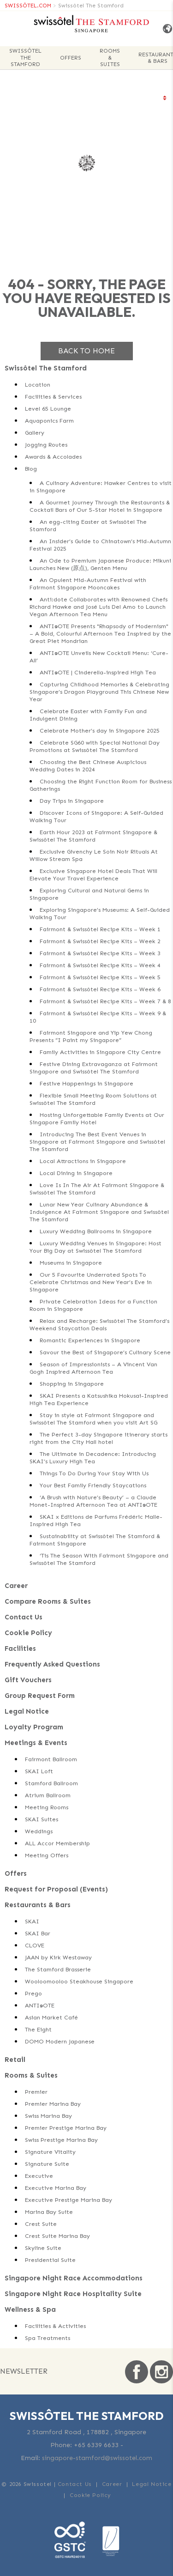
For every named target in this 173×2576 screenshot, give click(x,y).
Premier (36, 2091)
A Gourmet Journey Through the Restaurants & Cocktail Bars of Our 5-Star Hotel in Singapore (100, 506)
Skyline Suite (43, 2247)
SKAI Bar (37, 1933)
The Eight (38, 2029)
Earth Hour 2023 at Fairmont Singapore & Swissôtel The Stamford (93, 836)
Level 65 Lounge (48, 408)
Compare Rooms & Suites (48, 1601)
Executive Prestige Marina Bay (68, 2199)
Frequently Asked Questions (52, 1664)
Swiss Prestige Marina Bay (61, 2139)
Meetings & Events (36, 1743)
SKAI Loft (39, 1771)
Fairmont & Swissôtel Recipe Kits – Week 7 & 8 (105, 1001)
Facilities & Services (53, 396)
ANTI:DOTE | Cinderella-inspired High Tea (98, 672)
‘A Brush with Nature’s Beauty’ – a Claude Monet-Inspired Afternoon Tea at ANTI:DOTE (93, 1501)
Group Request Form (40, 1695)
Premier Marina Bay (53, 2103)
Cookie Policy (28, 1633)
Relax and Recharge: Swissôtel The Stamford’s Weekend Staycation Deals (99, 1324)
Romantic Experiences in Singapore (90, 1340)
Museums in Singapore (71, 1262)
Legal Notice (27, 1711)
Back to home (86, 350)
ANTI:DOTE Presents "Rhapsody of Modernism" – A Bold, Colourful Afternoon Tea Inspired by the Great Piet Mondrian (100, 633)
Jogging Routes (46, 444)
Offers (70, 58)
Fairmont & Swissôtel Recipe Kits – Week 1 (100, 929)
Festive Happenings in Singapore (86, 1083)
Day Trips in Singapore (72, 800)
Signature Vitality (50, 2151)
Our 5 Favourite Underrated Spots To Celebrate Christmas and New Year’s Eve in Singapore (91, 1282)
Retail (15, 2059)
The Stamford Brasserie (58, 1969)
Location (37, 384)
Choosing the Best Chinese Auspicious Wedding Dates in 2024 (88, 765)
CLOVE (34, 1945)
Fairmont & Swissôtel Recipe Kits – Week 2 (100, 941)
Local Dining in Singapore (76, 1173)
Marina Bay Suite (49, 2211)
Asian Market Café (51, 2017)
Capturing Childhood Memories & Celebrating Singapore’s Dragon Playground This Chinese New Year (99, 692)
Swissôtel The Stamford (91, 5)
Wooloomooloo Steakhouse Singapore (79, 1981)
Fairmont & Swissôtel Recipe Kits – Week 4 (100, 965)
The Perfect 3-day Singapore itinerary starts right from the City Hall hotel (98, 1438)
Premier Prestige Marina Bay (66, 2127)
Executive (39, 2175)
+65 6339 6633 (96, 2445)
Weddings (39, 1831)
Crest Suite (41, 2223)
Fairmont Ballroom (51, 1759)
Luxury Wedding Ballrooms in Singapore (96, 1231)
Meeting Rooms (46, 1807)
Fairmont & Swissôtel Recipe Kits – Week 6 (100, 989)
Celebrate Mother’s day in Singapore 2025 (100, 730)
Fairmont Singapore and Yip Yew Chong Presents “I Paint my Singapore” (91, 1036)
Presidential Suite (50, 2259)
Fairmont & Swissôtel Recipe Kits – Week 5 (100, 977)
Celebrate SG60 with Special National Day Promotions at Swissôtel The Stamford (95, 746)
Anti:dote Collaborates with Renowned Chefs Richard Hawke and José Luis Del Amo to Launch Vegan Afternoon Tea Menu (98, 607)
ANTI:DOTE (39, 2005)
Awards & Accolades (53, 456)
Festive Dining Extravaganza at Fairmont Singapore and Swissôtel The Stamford (94, 1068)
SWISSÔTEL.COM (28, 5)
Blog (31, 468)
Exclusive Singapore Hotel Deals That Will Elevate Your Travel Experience (93, 874)
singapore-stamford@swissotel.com (97, 2458)
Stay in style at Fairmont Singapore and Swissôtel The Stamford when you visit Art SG (93, 1419)
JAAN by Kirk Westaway (58, 1957)
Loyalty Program (34, 1727)
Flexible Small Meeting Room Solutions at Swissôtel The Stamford (93, 1099)
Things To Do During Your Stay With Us (94, 1473)
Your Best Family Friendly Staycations (93, 1485)
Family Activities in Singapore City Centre (100, 1052)
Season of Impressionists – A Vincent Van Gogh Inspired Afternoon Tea (93, 1368)
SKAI (32, 1921)
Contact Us (23, 1617)
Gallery (34, 432)
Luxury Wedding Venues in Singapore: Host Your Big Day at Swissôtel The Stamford (95, 1247)
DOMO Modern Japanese (60, 2041)
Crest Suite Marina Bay (57, 2235)
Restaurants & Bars (38, 1905)
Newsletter (24, 2371)
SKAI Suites (41, 1819)
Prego (33, 1993)
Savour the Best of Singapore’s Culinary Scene (105, 1352)
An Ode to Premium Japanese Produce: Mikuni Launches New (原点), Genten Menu (100, 564)
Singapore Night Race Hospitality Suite (73, 2294)
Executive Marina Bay (55, 2187)
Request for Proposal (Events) (56, 1889)
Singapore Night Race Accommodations (74, 2278)
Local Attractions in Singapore (83, 1161)
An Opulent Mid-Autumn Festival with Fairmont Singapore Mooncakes (88, 583)
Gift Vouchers (28, 1680)
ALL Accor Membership (57, 1843)
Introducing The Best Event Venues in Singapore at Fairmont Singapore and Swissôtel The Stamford (97, 1141)
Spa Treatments (47, 2337)
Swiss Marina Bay (48, 2115)
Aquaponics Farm (49, 420)
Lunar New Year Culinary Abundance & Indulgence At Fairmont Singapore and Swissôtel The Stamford (99, 1212)
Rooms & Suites (110, 57)
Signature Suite (47, 2163)
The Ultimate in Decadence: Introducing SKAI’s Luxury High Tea (93, 1457)
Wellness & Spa (30, 2309)
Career (16, 1586)
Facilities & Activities (55, 2325)
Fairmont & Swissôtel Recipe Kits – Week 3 (100, 953)
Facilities (20, 1648)
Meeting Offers (46, 1855)
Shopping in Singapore (72, 1383)
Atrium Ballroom (48, 1795)
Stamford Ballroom (51, 1783)
